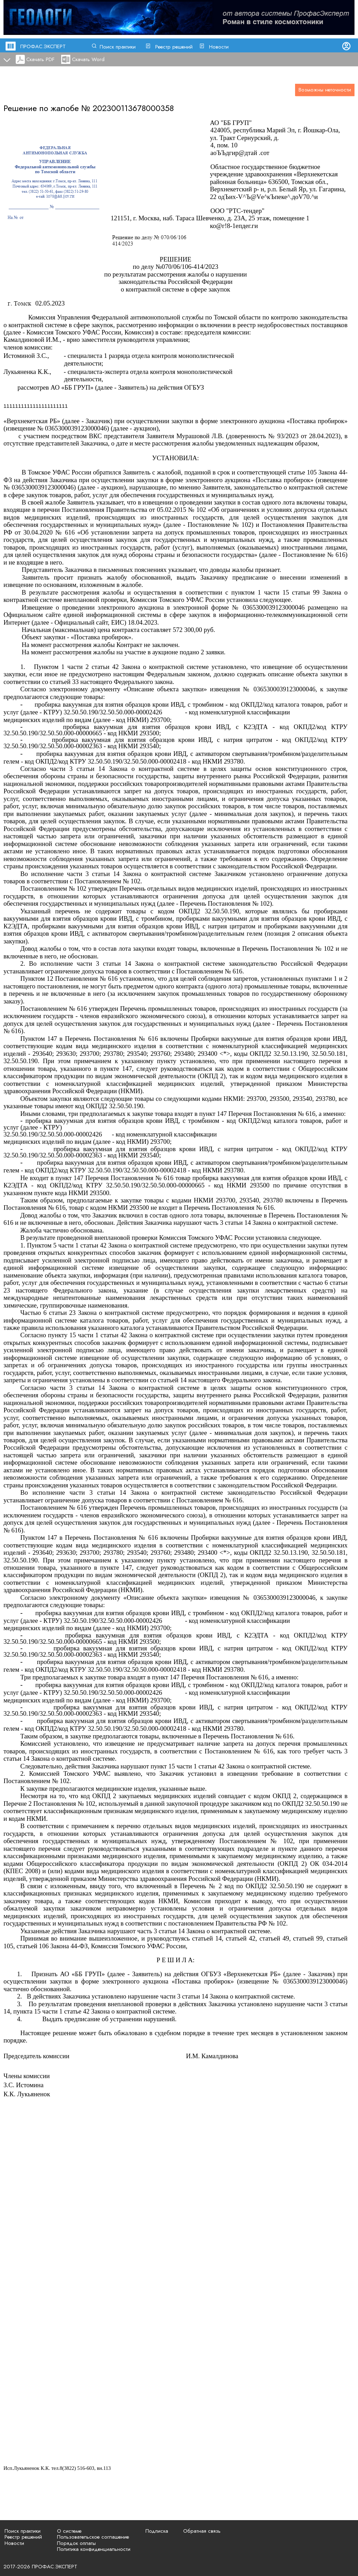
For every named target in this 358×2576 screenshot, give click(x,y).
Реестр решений (174, 47)
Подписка (156, 2531)
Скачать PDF (40, 59)
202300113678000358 (133, 108)
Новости (219, 47)
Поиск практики (118, 47)
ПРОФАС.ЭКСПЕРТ (43, 46)
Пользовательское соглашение (93, 2537)
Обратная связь (202, 2531)
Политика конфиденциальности (93, 2549)
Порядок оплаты (76, 2543)
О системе (69, 2531)
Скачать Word (88, 59)
